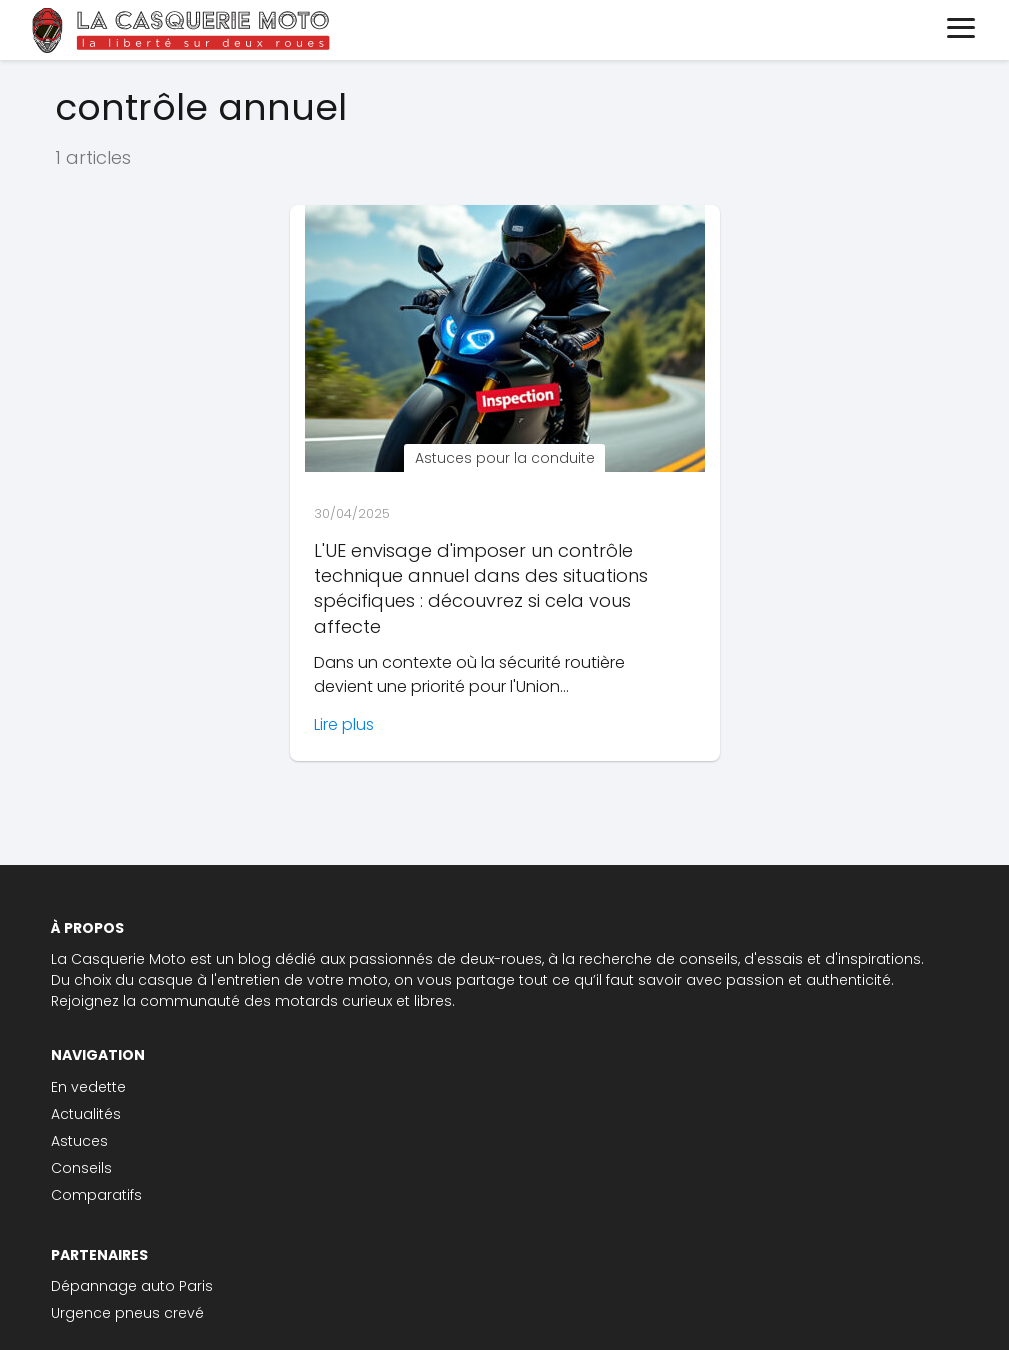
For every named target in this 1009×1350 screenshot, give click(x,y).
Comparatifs (96, 1195)
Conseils (81, 1168)
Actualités (86, 1114)
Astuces (79, 1141)
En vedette (88, 1087)
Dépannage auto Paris (132, 1286)
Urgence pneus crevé (127, 1313)
